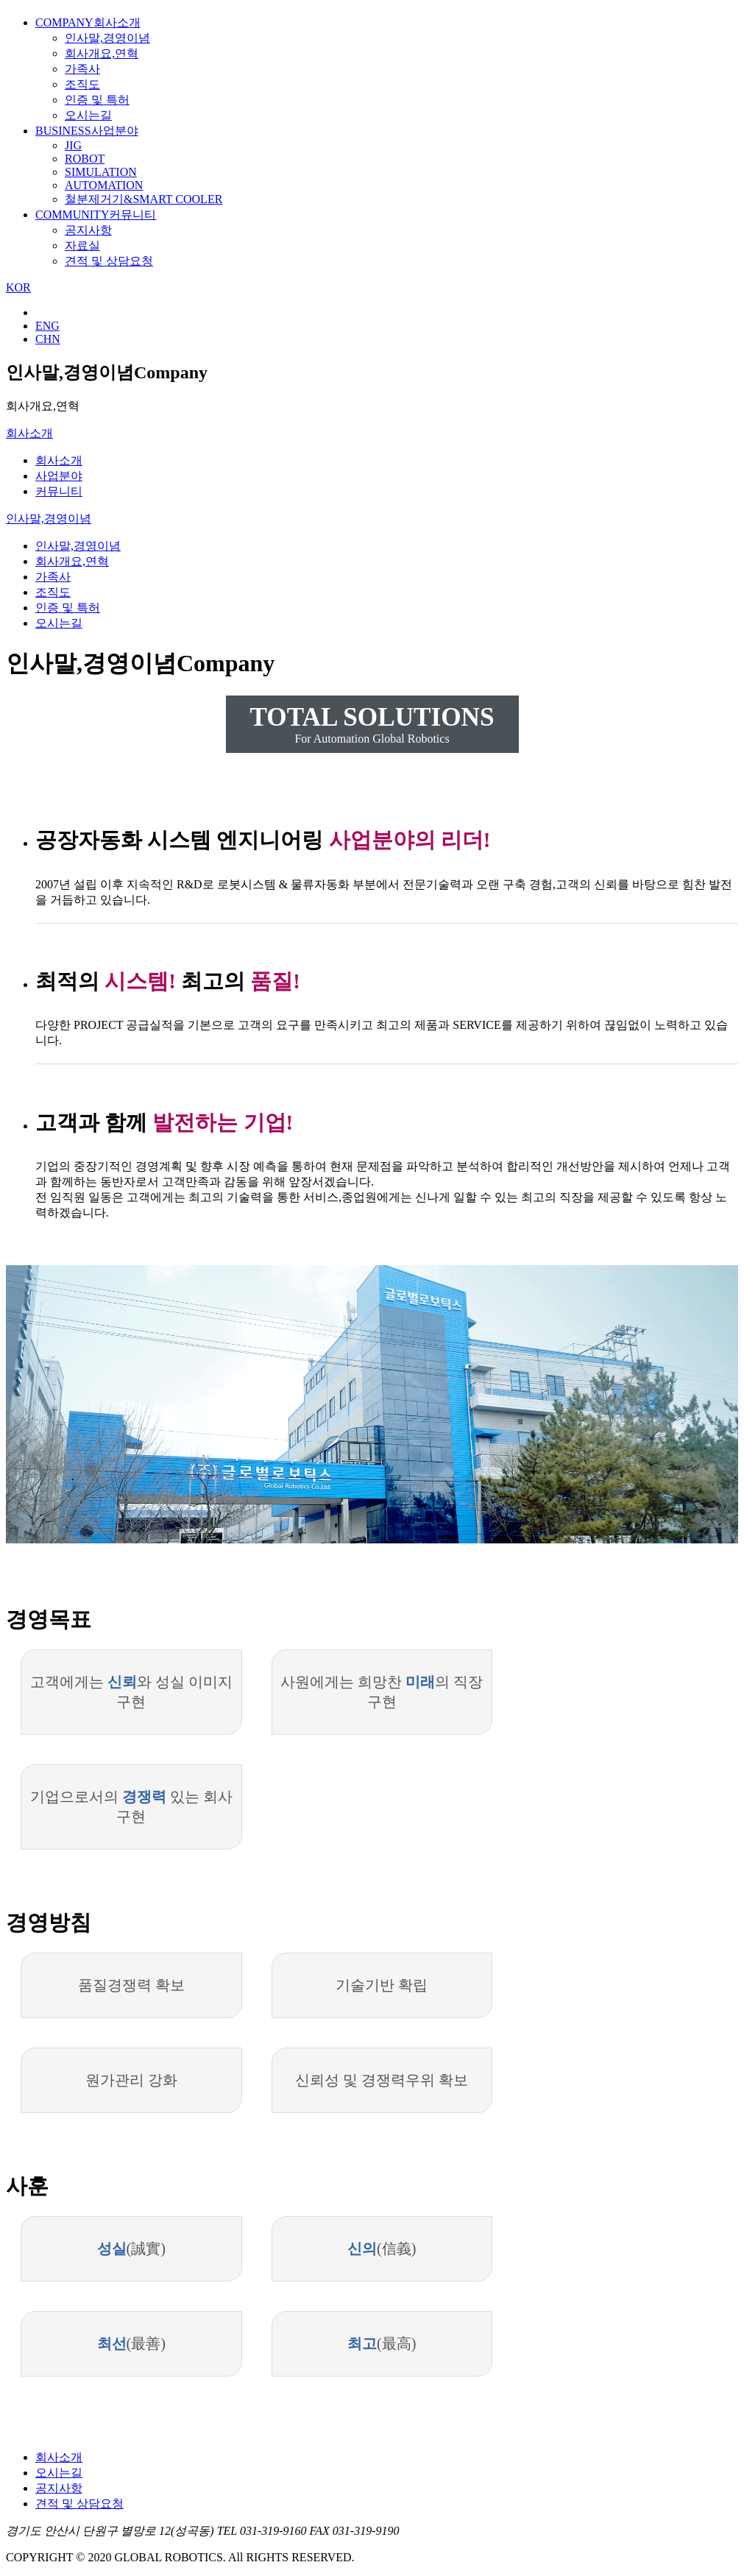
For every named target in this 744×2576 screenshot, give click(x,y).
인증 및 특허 (97, 99)
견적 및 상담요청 (109, 261)
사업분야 (86, 130)
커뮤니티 (95, 214)
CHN (47, 339)
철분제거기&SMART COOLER (143, 199)
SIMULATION (101, 172)
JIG (73, 145)
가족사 (82, 69)
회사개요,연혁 (101, 53)
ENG (47, 325)
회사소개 (88, 22)
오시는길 (88, 115)
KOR (18, 287)
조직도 (82, 84)
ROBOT (84, 158)
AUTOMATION (104, 185)
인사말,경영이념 (107, 38)
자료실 (82, 245)
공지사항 (88, 230)
